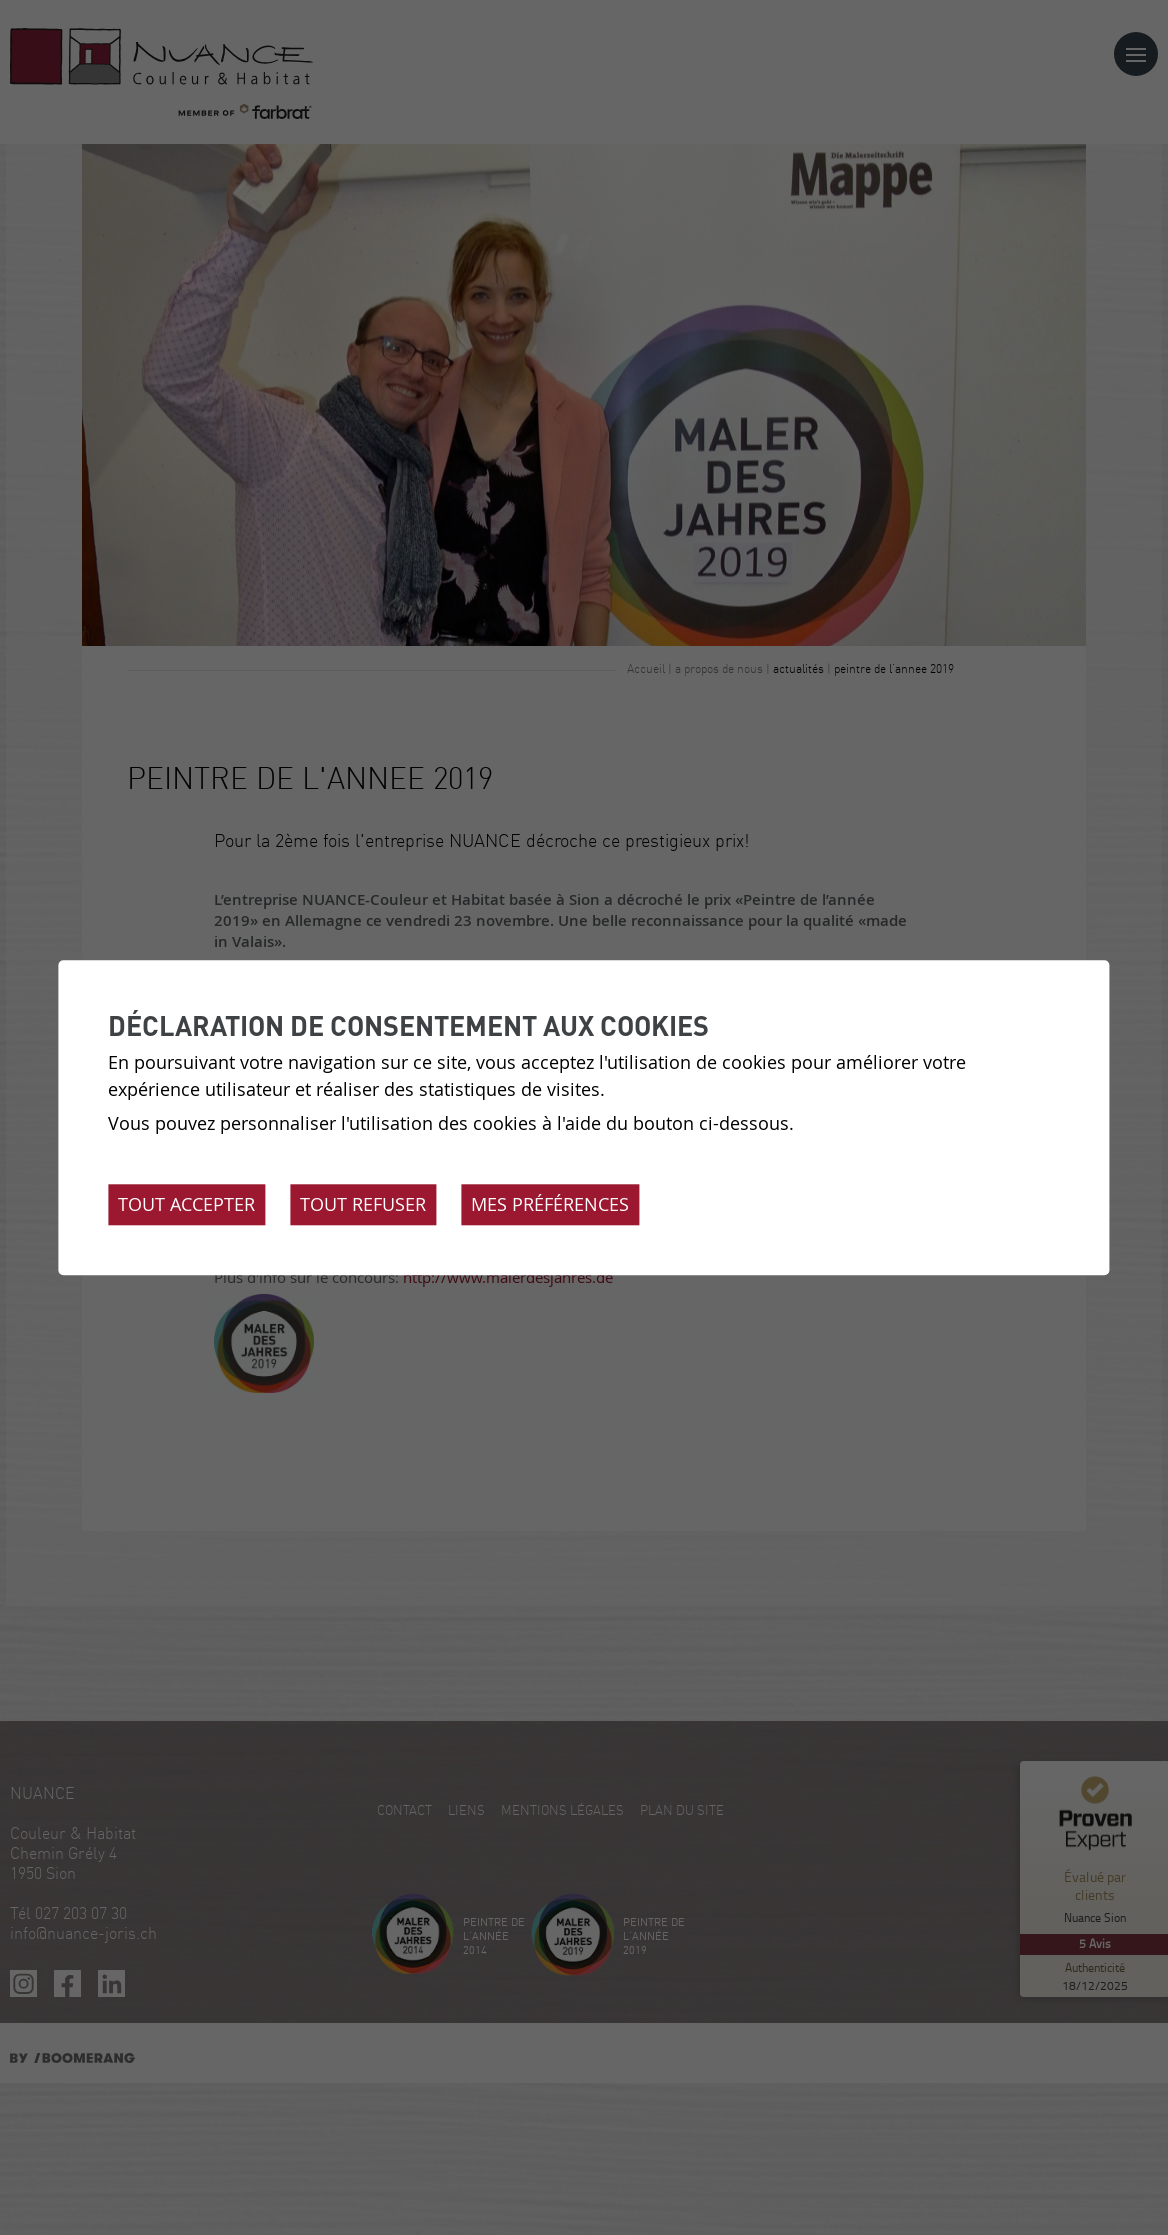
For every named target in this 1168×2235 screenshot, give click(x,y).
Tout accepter (186, 1204)
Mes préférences (550, 1204)
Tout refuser (363, 1204)
